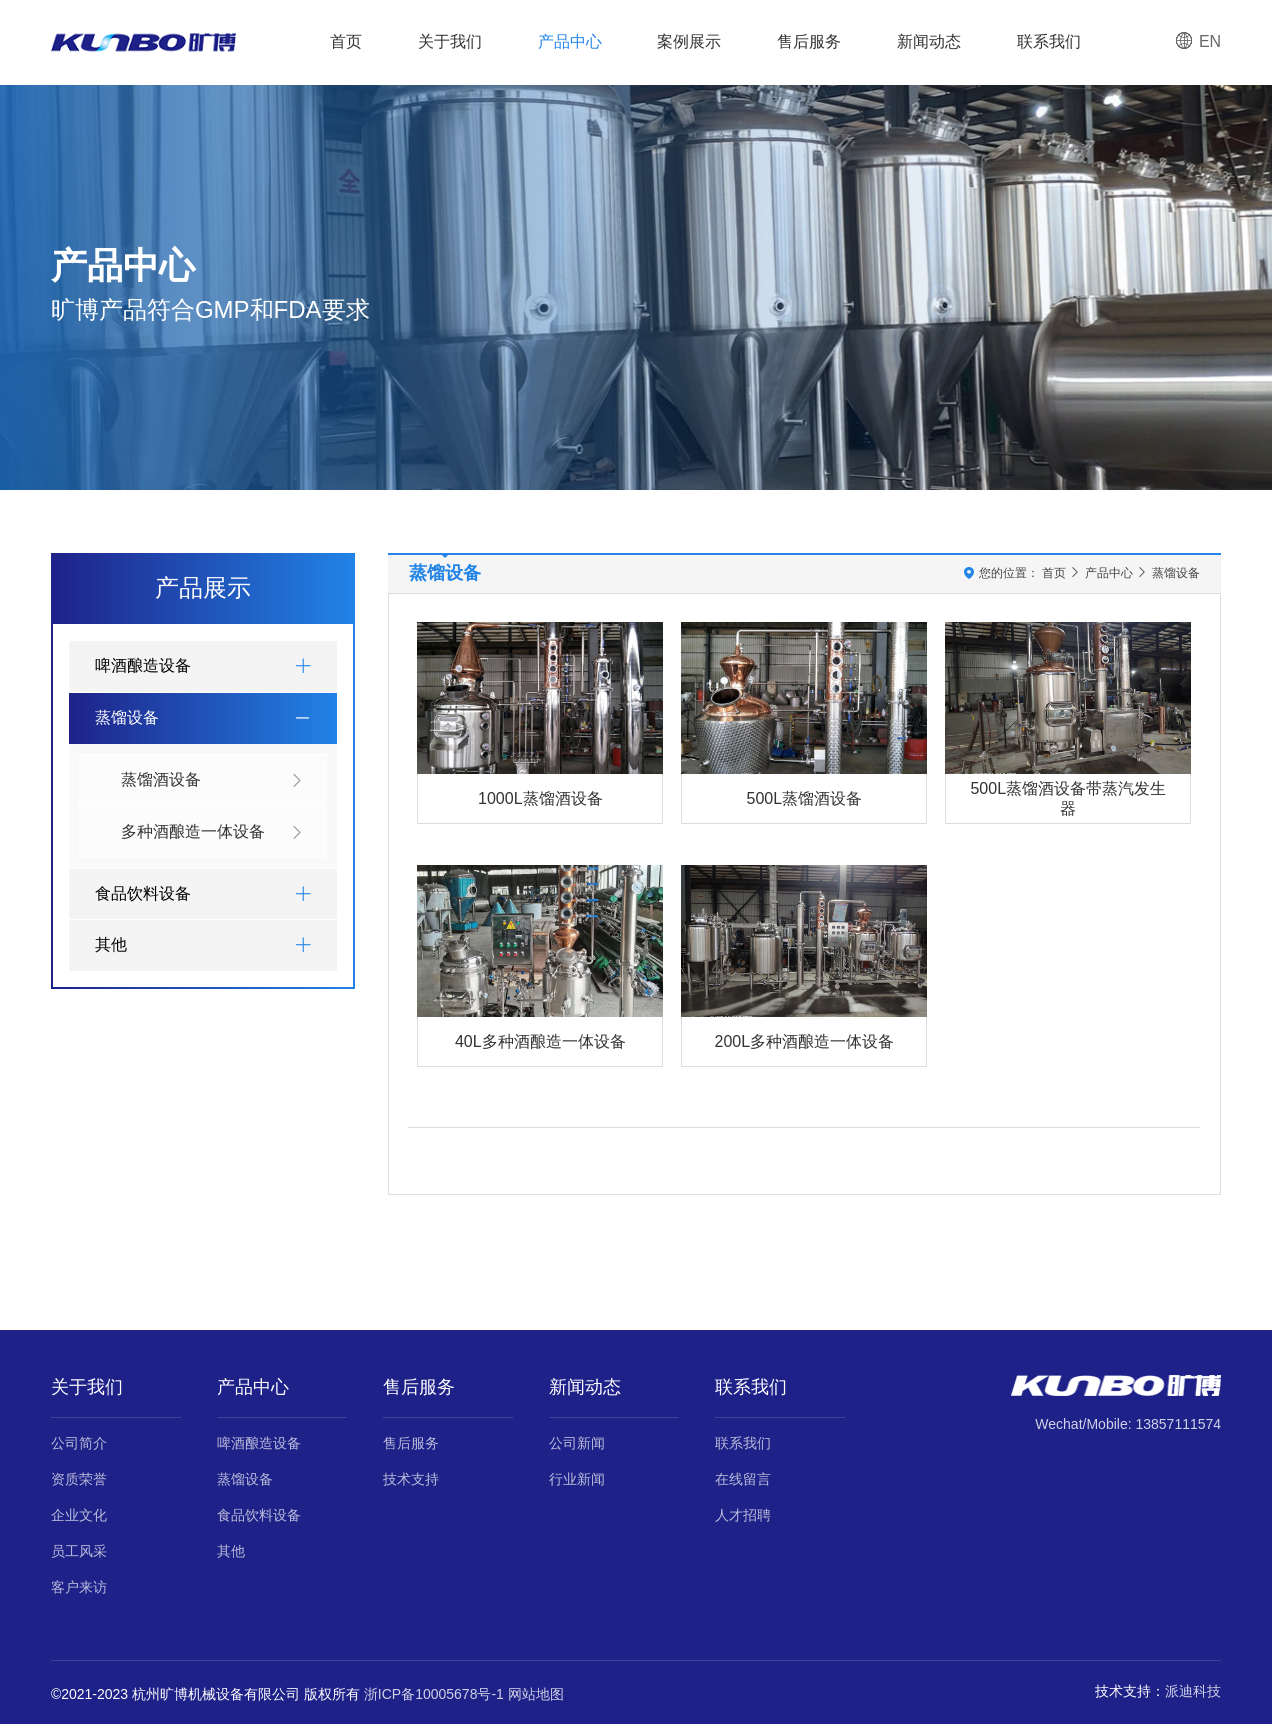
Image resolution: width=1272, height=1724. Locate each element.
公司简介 (79, 1443)
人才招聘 (743, 1515)
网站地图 (536, 1694)
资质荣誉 (79, 1479)
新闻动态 (929, 41)
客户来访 (79, 1587)
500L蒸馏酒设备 (804, 798)
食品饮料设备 (259, 1515)
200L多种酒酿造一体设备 (804, 1041)
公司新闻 (577, 1443)
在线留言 (743, 1479)
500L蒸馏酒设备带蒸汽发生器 (1068, 798)
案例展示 (689, 41)
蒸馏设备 (1176, 573)
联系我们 (1049, 41)
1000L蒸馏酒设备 (540, 798)
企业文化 (79, 1515)
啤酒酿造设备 (259, 1443)
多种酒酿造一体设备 (213, 832)
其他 (231, 1551)
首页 (346, 41)
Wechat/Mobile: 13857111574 (1128, 1424)
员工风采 (79, 1551)
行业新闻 (577, 1479)
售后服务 (809, 41)
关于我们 (450, 41)
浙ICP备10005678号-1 (434, 1694)
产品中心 (570, 41)
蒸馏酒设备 (213, 780)
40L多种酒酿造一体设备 (540, 1041)
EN (1197, 41)
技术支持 (411, 1479)
